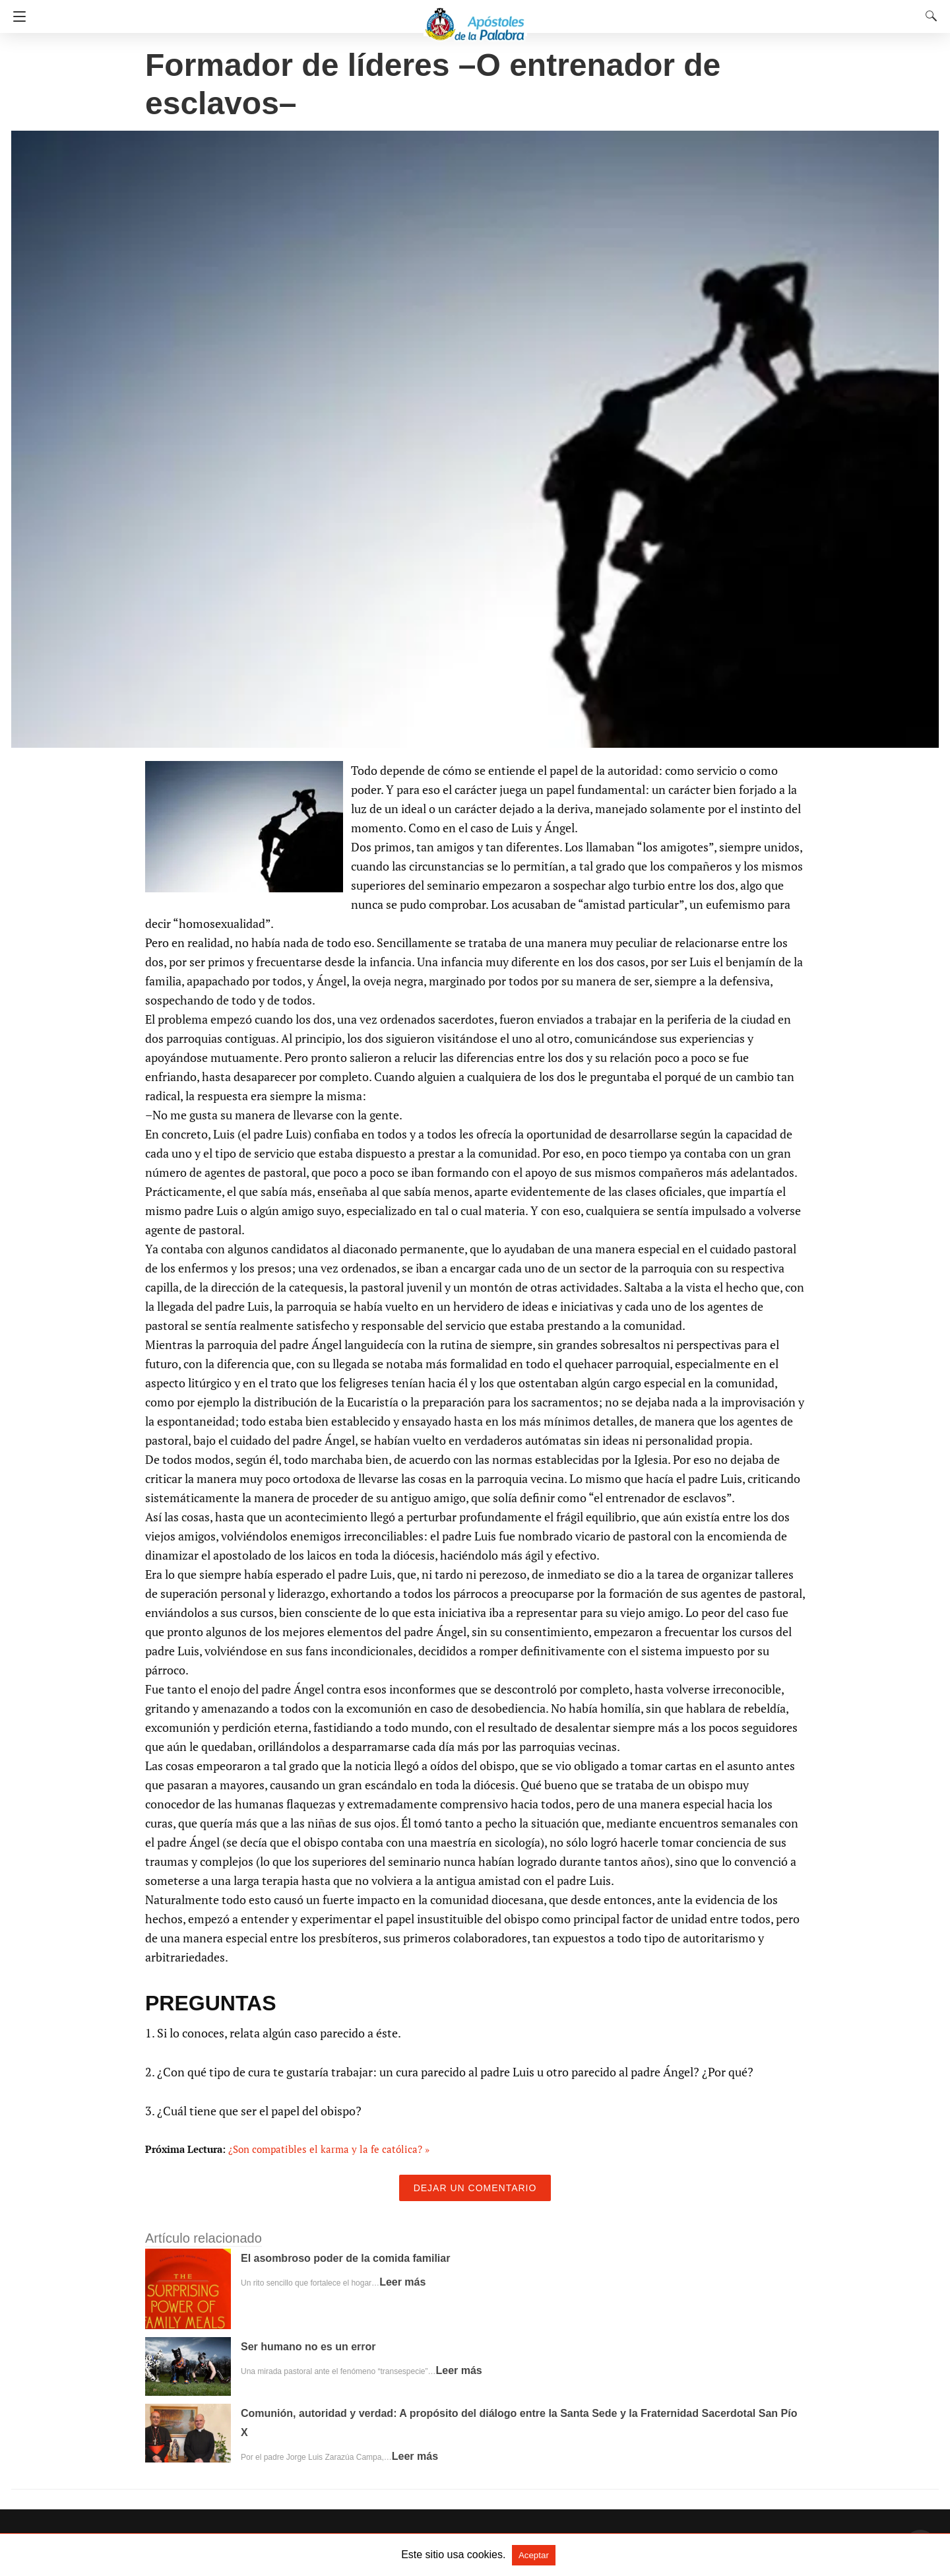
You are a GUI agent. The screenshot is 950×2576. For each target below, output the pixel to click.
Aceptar (534, 2555)
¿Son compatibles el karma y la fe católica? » (328, 2149)
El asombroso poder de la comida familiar (345, 2258)
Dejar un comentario (475, 2188)
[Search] (928, 15)
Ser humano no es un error (308, 2346)
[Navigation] (16, 16)
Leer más (402, 2282)
